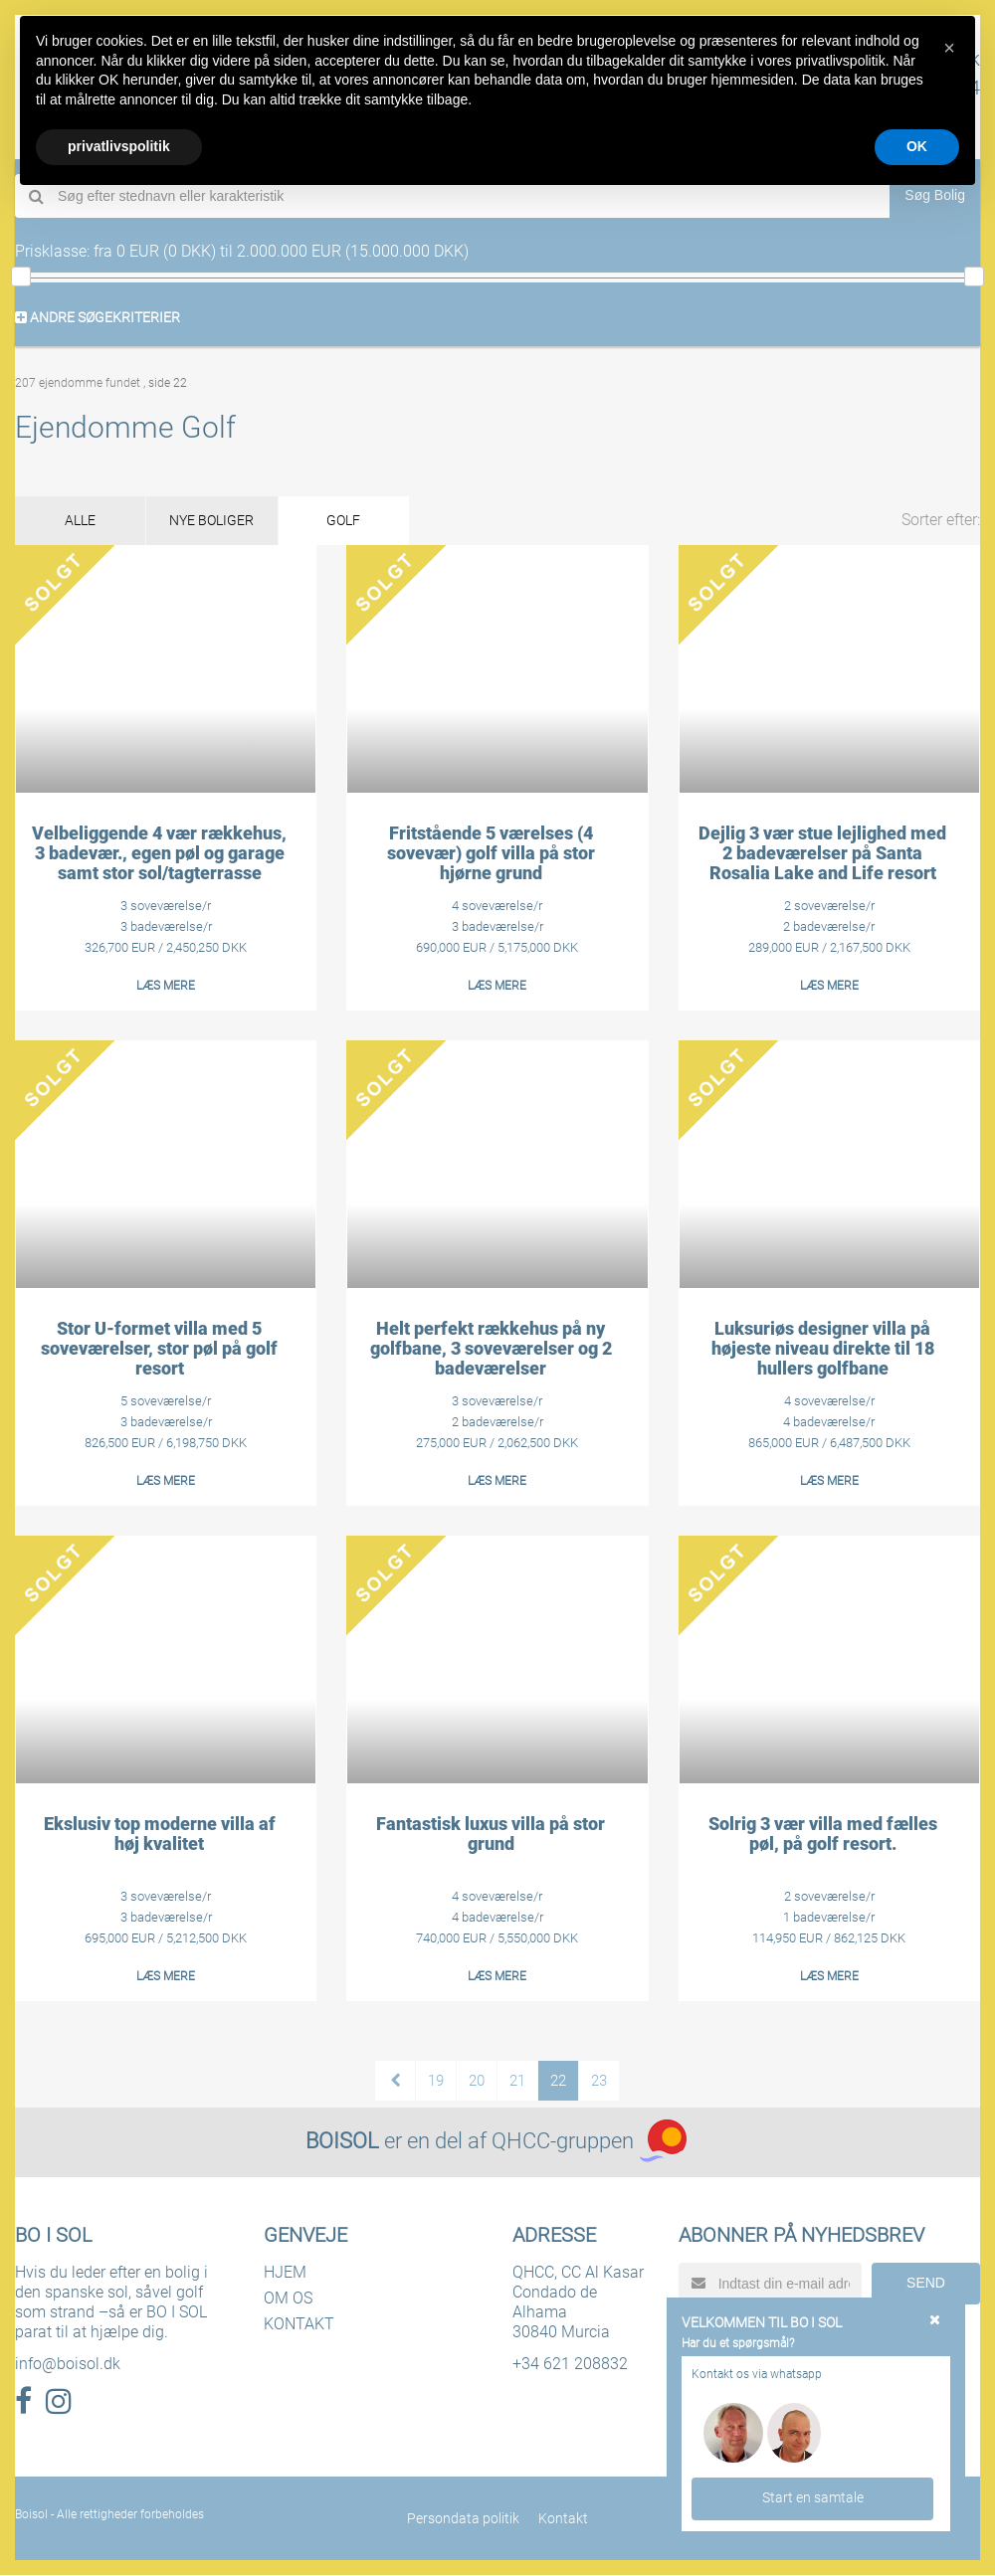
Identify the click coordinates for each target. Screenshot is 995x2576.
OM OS (288, 2299)
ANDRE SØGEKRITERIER (97, 317)
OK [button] (916, 146)
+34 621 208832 (570, 2364)
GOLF (353, 521)
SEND (925, 2284)
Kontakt (563, 2519)
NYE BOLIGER (217, 521)
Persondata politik (464, 2519)
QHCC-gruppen (563, 2141)
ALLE (82, 521)
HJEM (285, 2273)
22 (558, 2082)
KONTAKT (299, 2324)
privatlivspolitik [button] (119, 146)
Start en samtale (813, 2497)
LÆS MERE (165, 987)
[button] (949, 48)
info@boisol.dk (67, 2364)
